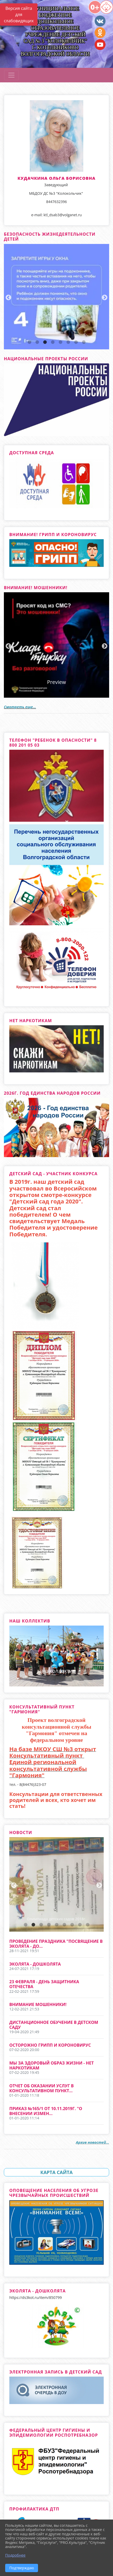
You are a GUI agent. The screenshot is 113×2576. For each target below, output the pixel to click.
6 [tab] (68, 342)
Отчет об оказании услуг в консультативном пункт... (41, 2088)
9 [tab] (87, 1925)
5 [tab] (60, 342)
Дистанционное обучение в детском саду (53, 2024)
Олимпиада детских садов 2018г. (56, 1918)
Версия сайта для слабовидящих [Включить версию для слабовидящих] (19, 14)
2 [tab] (37, 342)
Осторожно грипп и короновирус (50, 2045)
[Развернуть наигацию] (11, 75)
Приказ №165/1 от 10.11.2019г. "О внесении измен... (45, 2111)
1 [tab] (29, 342)
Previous (7, 297)
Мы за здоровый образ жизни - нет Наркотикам (51, 2065)
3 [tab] (45, 342)
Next (104, 297)
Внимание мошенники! (37, 2004)
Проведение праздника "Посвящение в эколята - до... (56, 1943)
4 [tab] (52, 342)
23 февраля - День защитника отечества (44, 1984)
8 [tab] (83, 342)
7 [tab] (76, 342)
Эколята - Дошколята (35, 1964)
